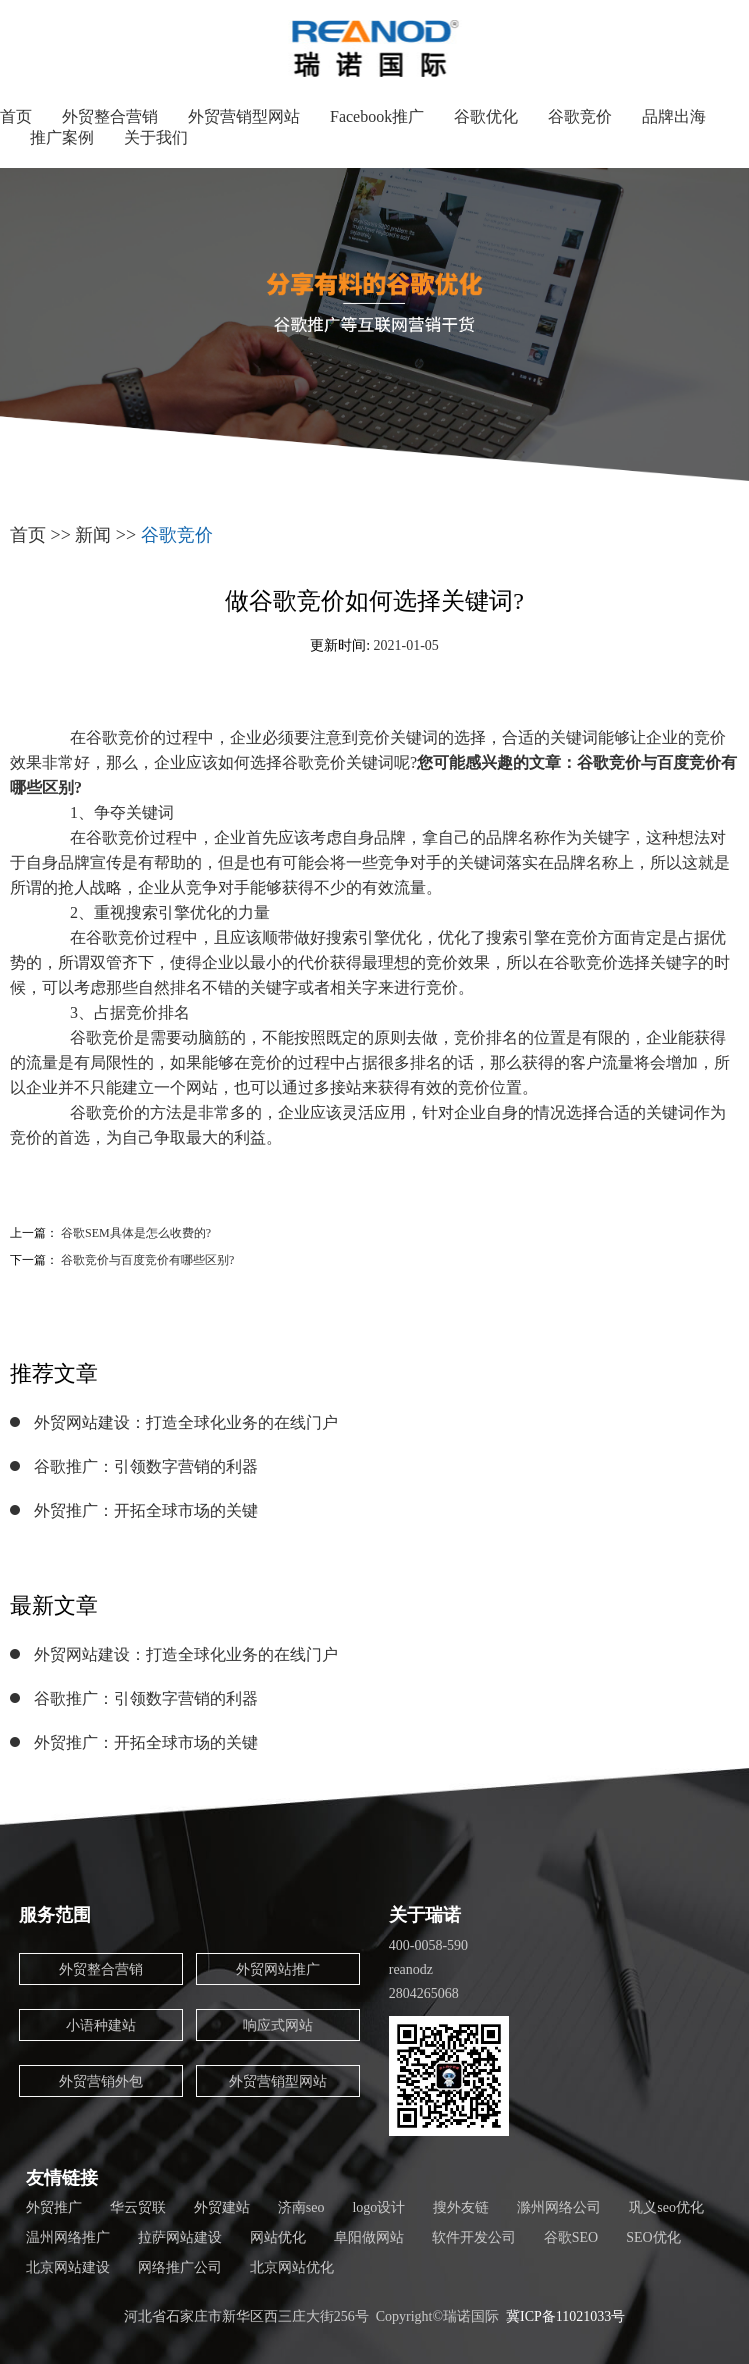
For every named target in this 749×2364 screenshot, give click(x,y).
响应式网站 (278, 2025)
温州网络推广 (68, 2237)
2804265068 (424, 1993)
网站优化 (278, 2237)
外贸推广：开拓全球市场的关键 (146, 1510)
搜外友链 (461, 2207)
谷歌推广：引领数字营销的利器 (146, 1466)
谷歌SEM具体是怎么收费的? (136, 1233)
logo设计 (378, 2207)
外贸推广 (54, 2207)
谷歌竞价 (580, 116)
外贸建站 (222, 2207)
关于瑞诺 (425, 1915)
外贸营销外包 (101, 2081)
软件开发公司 (474, 2237)
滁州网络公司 (559, 2207)
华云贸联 (138, 2207)
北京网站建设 (68, 2267)
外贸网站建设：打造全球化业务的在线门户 (186, 1422)
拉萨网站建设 (180, 2237)
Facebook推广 (377, 116)
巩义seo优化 (666, 2207)
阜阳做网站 (369, 2237)
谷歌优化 (486, 116)
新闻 (93, 535)
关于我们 (156, 137)
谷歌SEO (571, 2237)
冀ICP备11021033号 (565, 2316)
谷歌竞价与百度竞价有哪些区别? (147, 1260)
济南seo (301, 2207)
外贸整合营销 (110, 116)
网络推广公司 (180, 2267)
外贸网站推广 (278, 1969)
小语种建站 (101, 2025)
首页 (16, 116)
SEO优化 (653, 2237)
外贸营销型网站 (244, 116)
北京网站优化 (292, 2267)
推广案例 (62, 137)
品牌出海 (674, 116)
